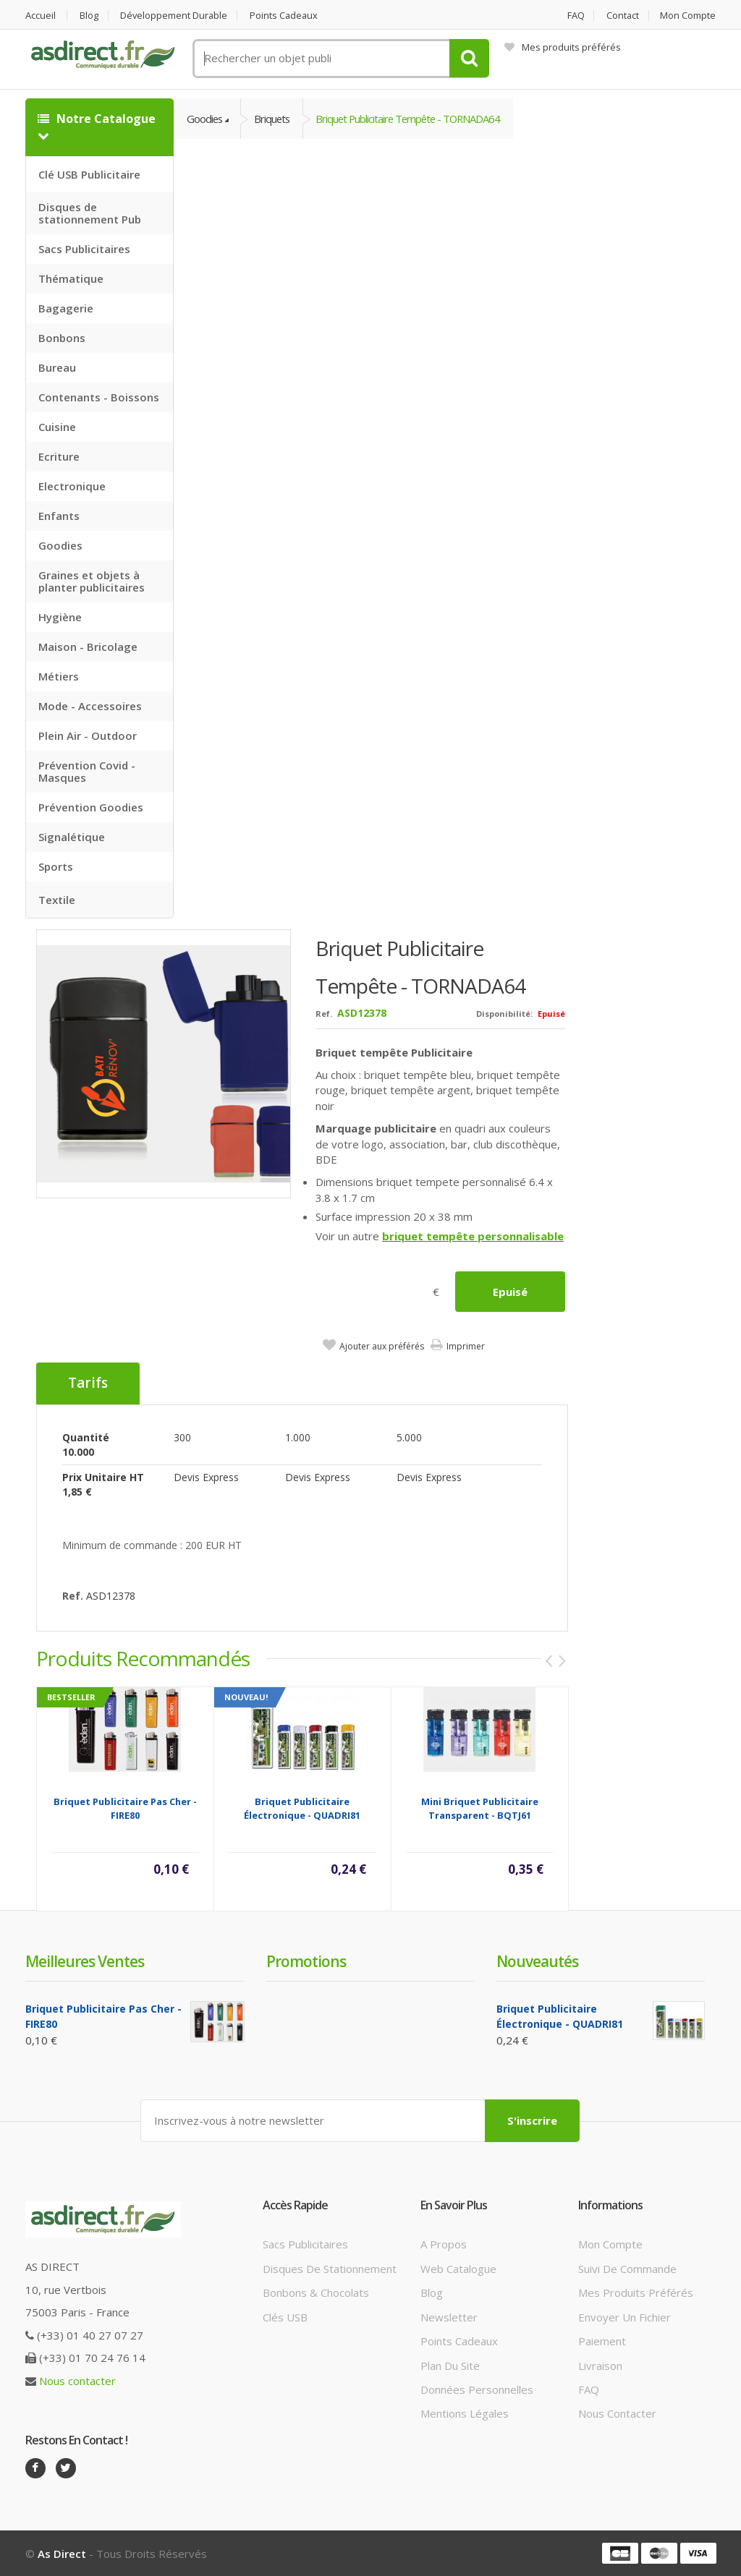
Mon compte (688, 15)
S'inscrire (532, 2120)
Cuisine (57, 426)
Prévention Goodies (90, 807)
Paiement (602, 2341)
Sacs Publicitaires (84, 249)
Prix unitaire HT (103, 1476)
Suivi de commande (627, 2268)
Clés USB (285, 2316)
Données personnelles (476, 2388)
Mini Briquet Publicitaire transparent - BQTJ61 (479, 1807)
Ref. (324, 1013)
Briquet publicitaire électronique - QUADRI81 (302, 1807)
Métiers (58, 676)
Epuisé (510, 1291)
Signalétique (71, 836)
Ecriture (59, 456)
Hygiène (60, 617)
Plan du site (450, 2365)
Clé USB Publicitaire (89, 174)
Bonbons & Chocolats (316, 2292)
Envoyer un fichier (624, 2316)
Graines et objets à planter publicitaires (91, 581)
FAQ (574, 15)
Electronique (72, 486)
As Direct (62, 2553)
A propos (443, 2244)
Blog (89, 15)
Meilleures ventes (84, 1960)
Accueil (40, 15)
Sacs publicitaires (305, 2244)
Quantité (85, 1436)
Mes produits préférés (562, 47)
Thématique (70, 278)
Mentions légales (464, 2413)
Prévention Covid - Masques (86, 771)
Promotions (306, 1960)
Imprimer (465, 1346)
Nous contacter (77, 2380)
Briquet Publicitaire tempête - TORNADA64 (415, 118)
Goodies (60, 545)
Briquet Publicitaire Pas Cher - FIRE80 (125, 1807)
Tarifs (88, 1383)
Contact (622, 15)
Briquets (274, 118)
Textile (56, 899)
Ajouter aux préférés (381, 1346)
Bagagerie (65, 308)
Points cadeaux (287, 15)
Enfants (59, 515)
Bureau (57, 367)
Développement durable (176, 15)
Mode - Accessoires (90, 706)
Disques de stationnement (330, 2268)
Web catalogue (458, 2268)
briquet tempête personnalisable (473, 1236)
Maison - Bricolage (87, 646)
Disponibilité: (504, 1013)
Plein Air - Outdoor (87, 735)
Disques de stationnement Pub (89, 213)
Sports (55, 866)
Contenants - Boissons (98, 397)
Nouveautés (537, 1960)
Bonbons (61, 337)
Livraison (600, 2365)
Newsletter (449, 2316)
